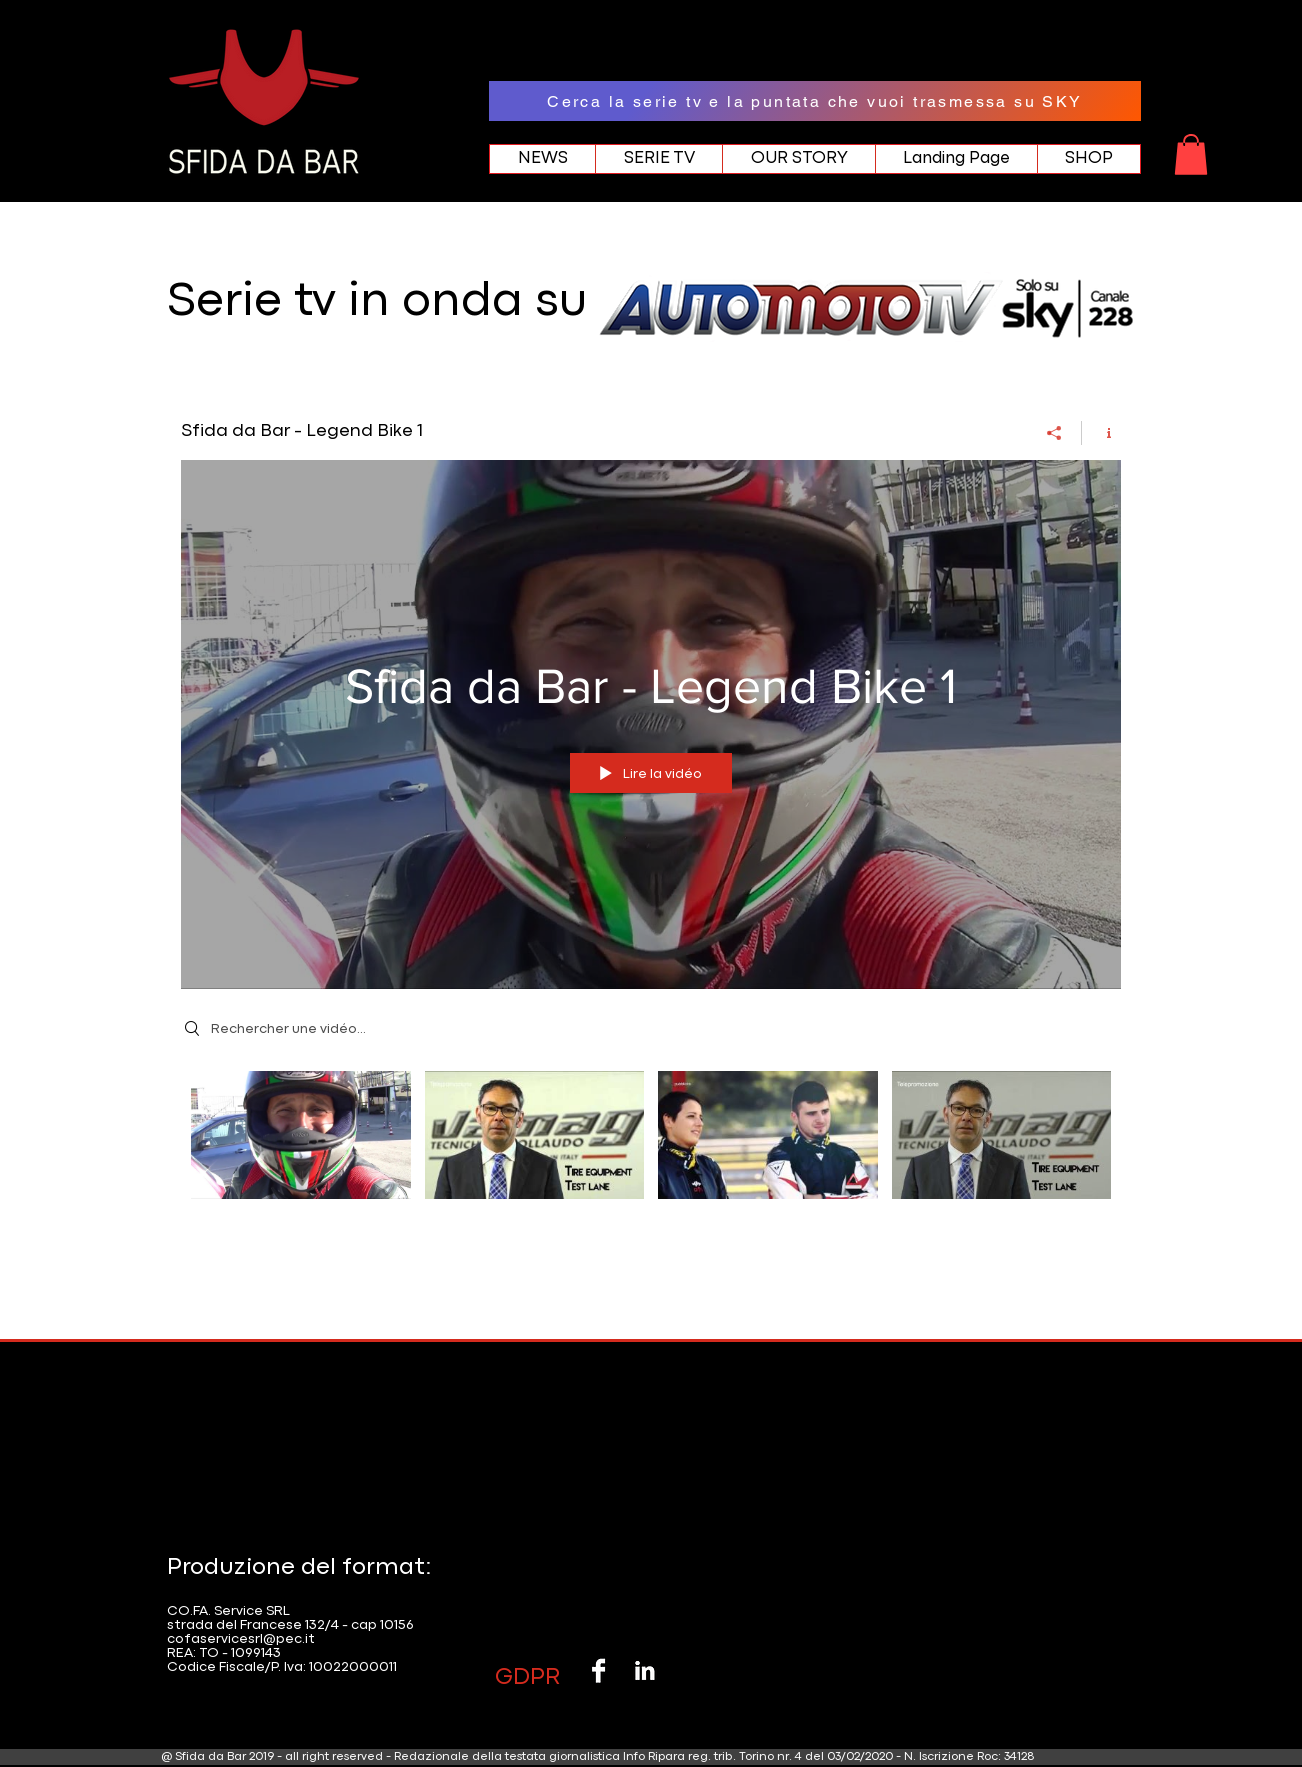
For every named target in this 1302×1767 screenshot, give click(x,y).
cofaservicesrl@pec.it (241, 1639)
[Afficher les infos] (1101, 432)
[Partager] (1054, 432)
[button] (1191, 154)
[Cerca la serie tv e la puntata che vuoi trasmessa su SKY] (815, 101)
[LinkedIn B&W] (644, 1670)
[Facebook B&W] (598, 1670)
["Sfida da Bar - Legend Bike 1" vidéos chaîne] (651, 1147)
